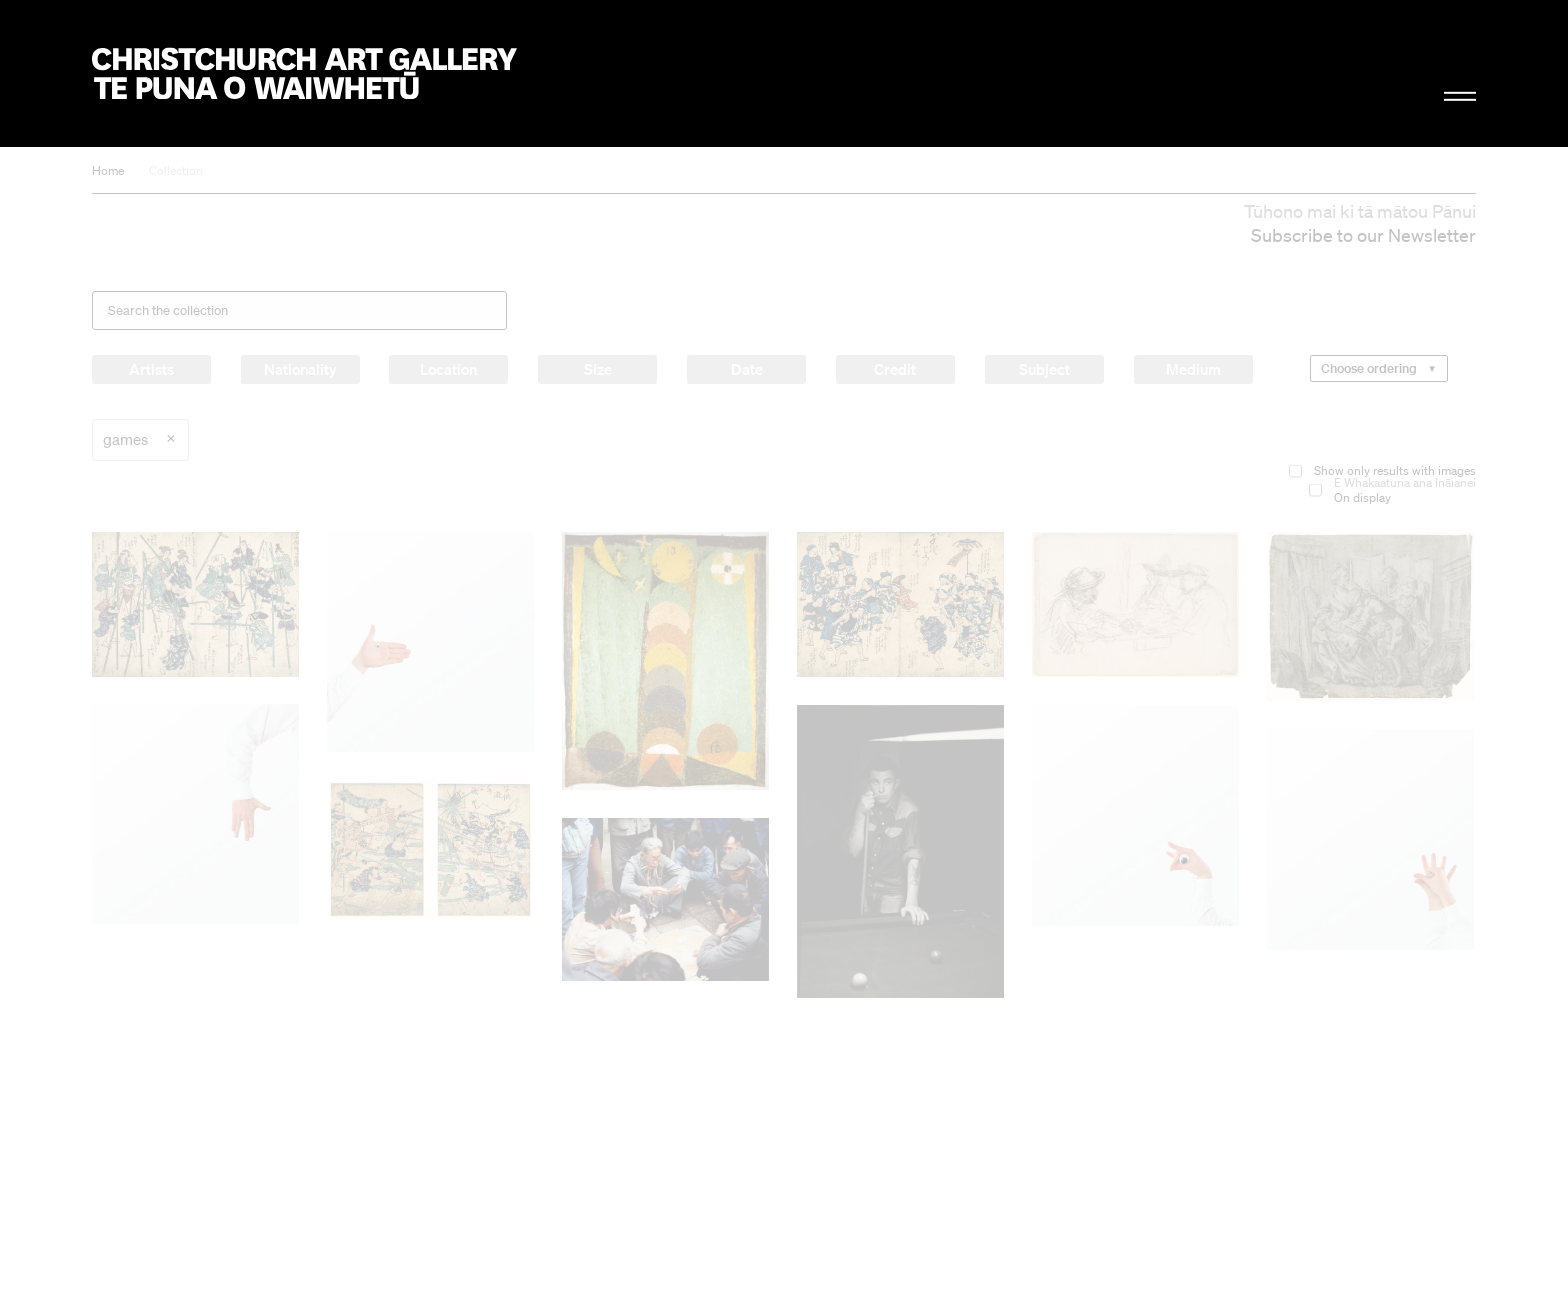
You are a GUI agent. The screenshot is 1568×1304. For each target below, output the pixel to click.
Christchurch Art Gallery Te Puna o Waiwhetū (304, 73)
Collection (176, 170)
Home (108, 170)
